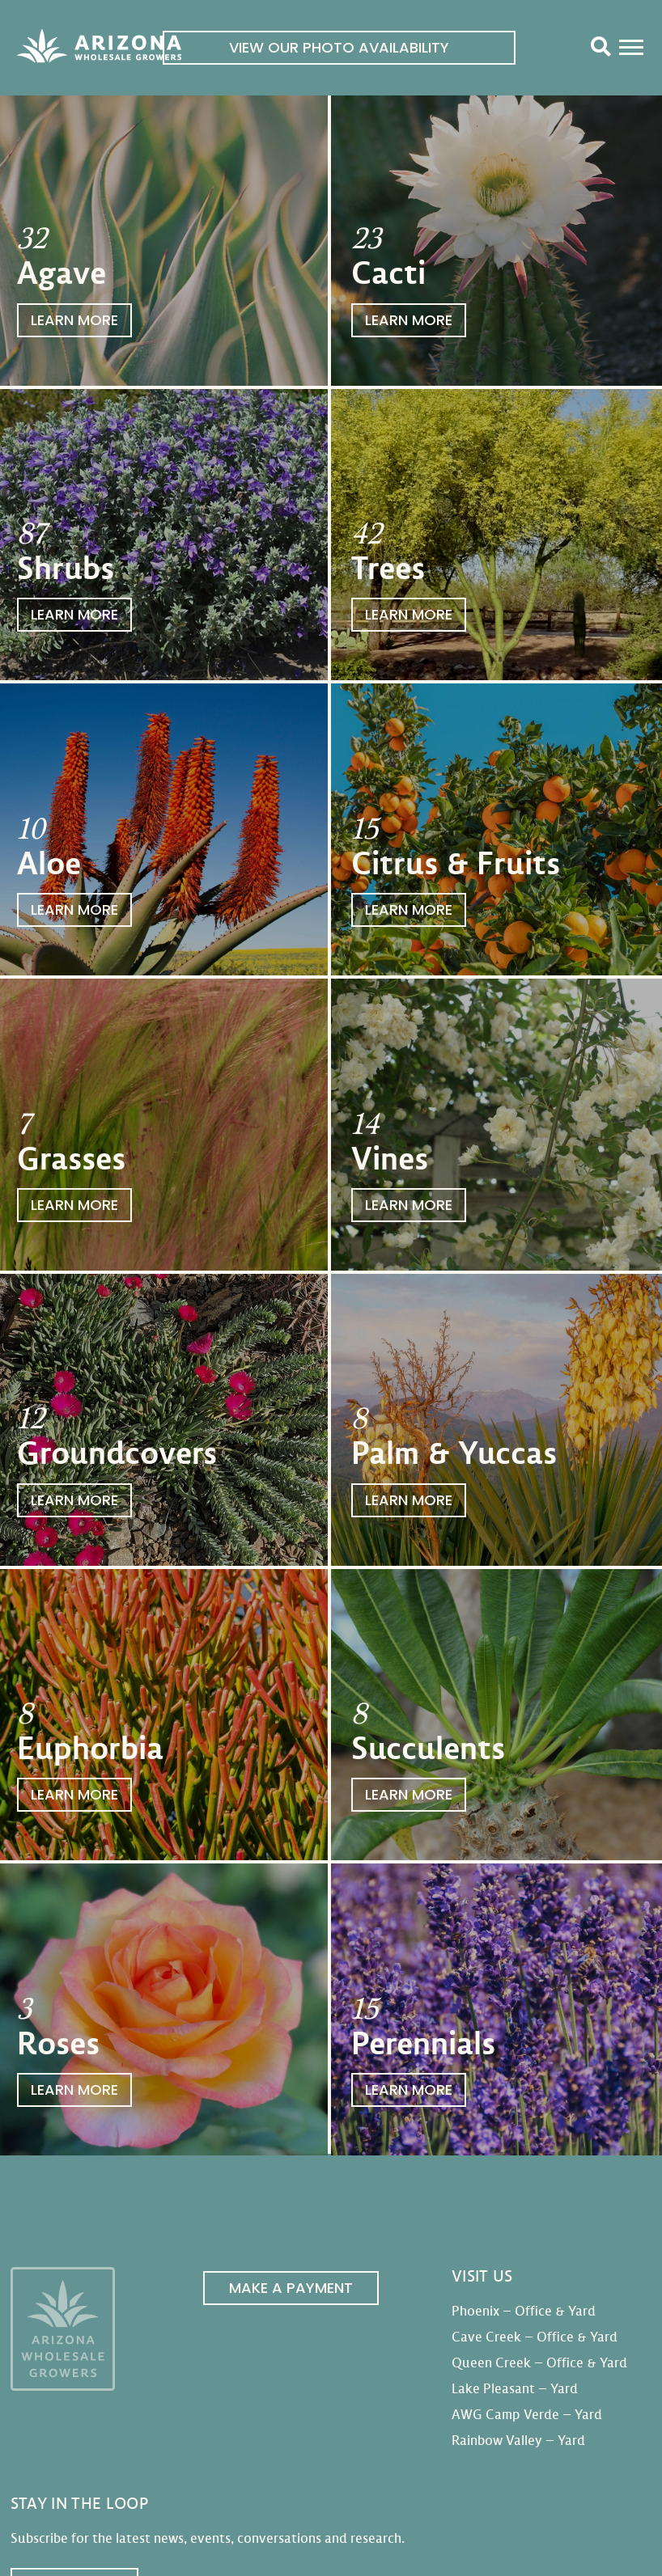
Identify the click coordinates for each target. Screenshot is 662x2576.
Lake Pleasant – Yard (515, 2388)
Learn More (74, 320)
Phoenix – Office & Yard (524, 2311)
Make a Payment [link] (291, 2288)
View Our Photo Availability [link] (339, 47)
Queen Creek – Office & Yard (539, 2363)
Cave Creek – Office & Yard (534, 2337)
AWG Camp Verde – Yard (527, 2414)
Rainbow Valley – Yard (518, 2440)
